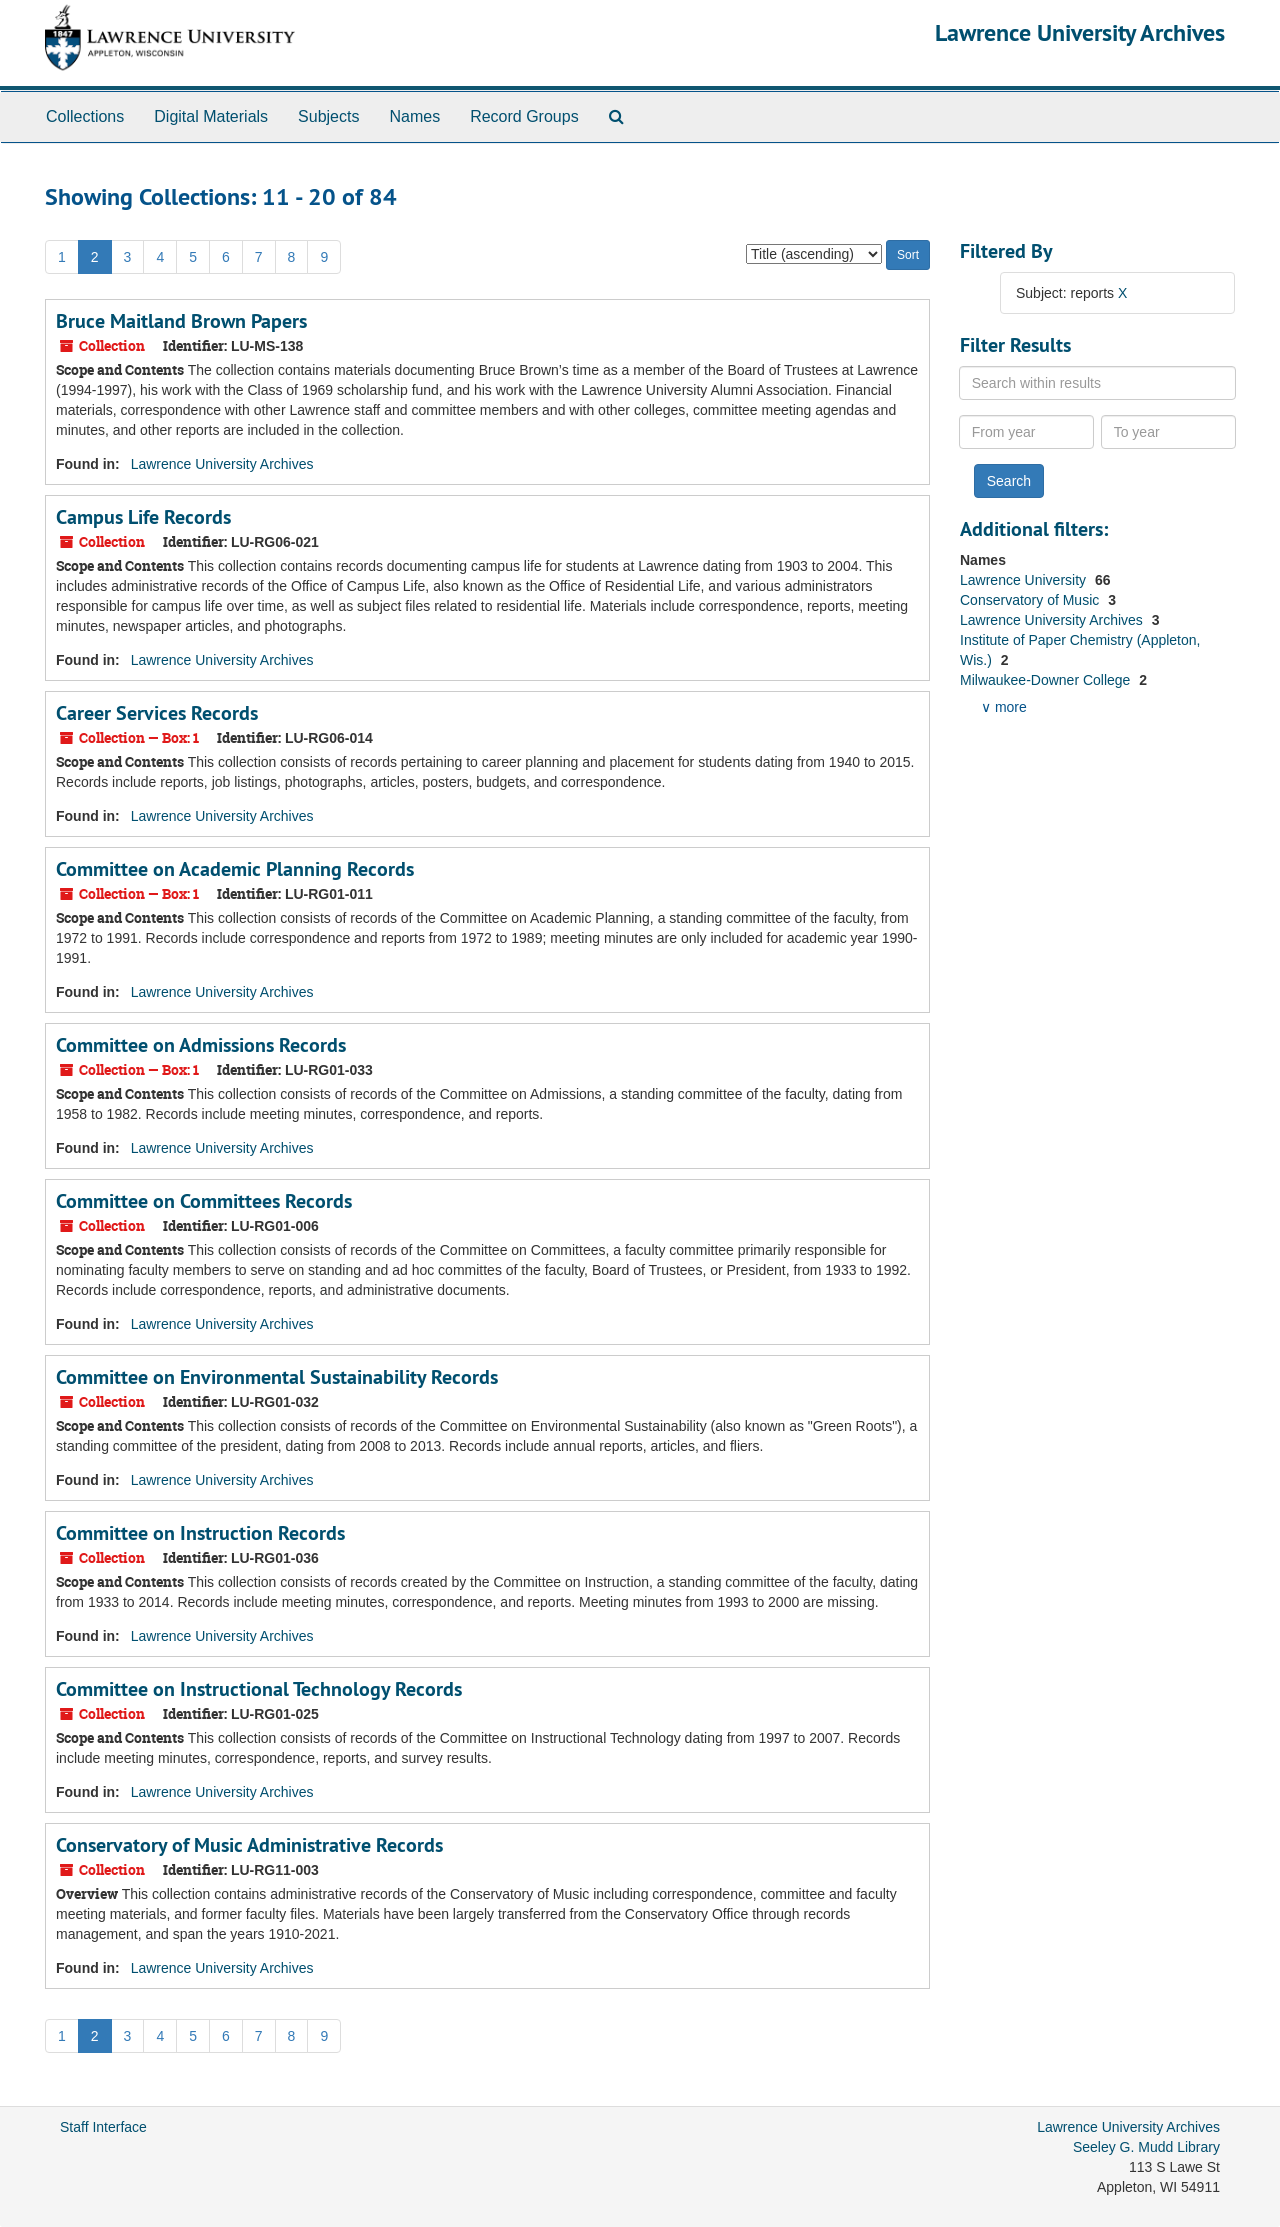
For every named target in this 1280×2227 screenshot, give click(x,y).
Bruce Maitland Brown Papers (181, 321)
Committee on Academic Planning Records (235, 869)
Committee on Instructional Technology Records (259, 1689)
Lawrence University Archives (1080, 32)
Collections (85, 116)
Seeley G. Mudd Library (1146, 2147)
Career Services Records (157, 713)
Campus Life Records (143, 517)
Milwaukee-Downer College (1047, 680)
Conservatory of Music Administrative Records (249, 1845)
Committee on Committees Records (204, 1201)
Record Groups (524, 116)
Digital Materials (211, 116)
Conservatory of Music (1031, 600)
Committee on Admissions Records (201, 1045)
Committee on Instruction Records (200, 1533)
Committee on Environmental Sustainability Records (277, 1377)
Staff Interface (103, 2127)
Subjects (328, 116)
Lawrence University (1025, 580)
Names (414, 116)
